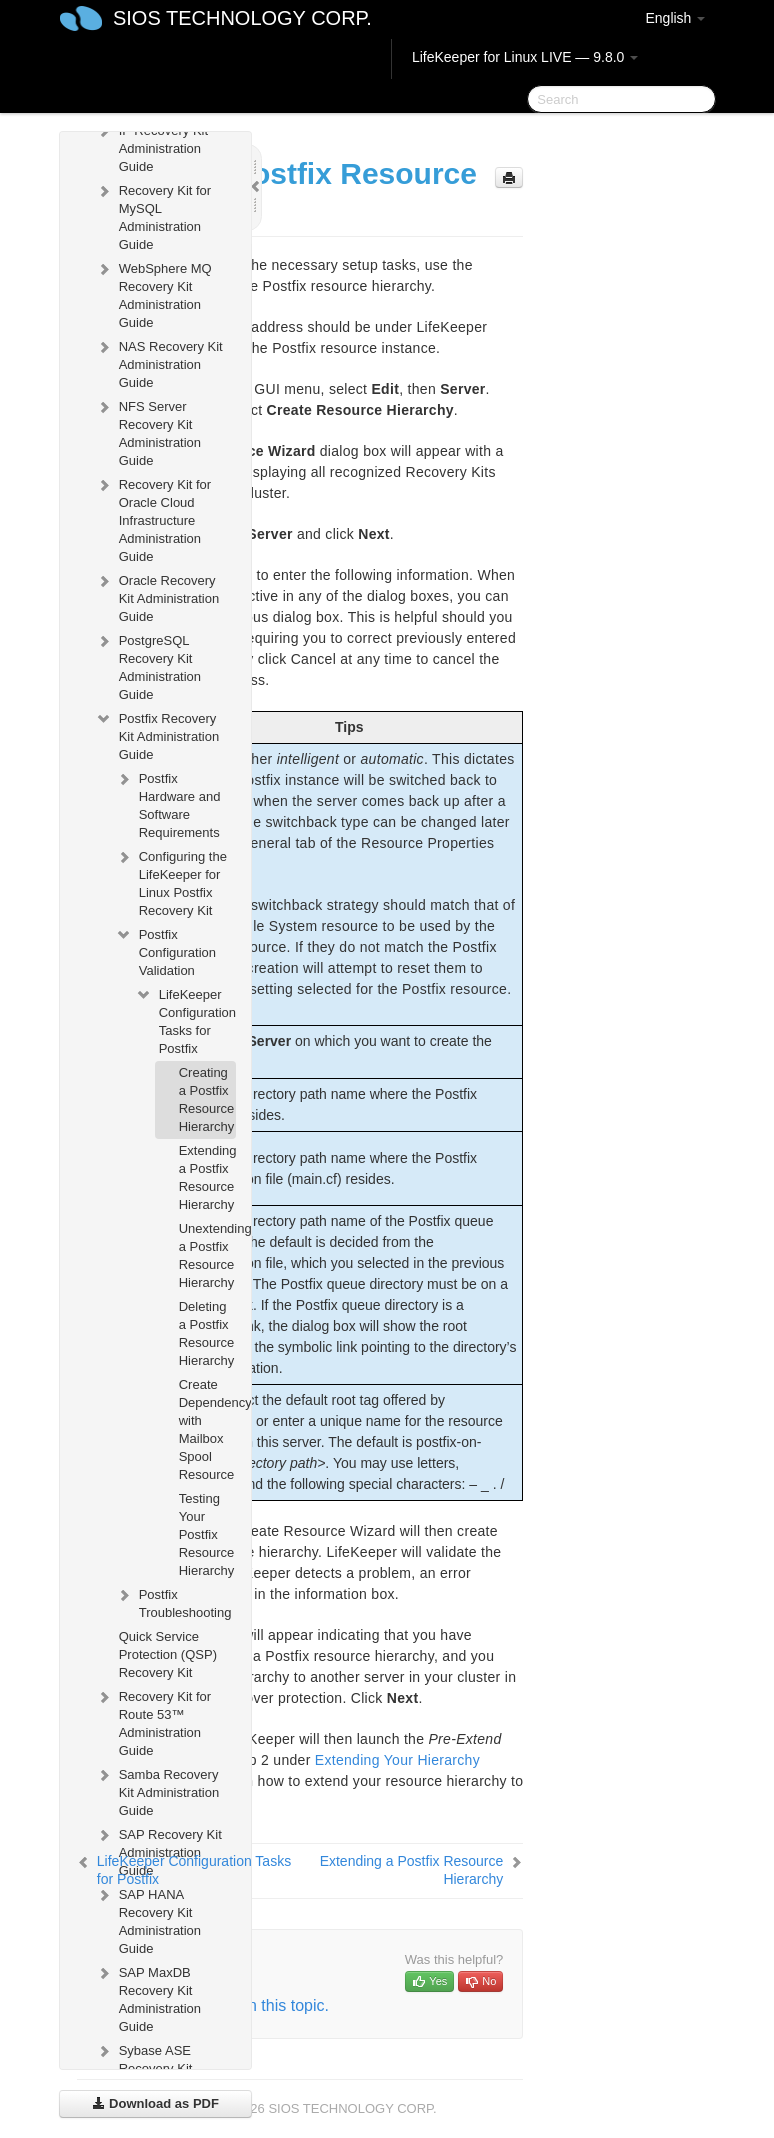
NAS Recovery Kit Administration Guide (159, 362)
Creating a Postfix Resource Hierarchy (207, 1099)
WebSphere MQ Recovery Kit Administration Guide (153, 293)
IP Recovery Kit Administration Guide (151, 146)
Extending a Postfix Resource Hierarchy (207, 1177)
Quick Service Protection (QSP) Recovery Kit (168, 1654)
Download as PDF (155, 2103)
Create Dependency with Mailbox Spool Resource (207, 1429)
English (675, 18)
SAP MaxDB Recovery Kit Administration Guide (148, 1997)
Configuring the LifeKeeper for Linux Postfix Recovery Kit (171, 881)
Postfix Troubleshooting (173, 1601)
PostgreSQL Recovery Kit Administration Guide (148, 665)
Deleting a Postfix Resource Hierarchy (207, 1333)
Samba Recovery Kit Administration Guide (157, 1790)
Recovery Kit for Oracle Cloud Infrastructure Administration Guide (153, 518)
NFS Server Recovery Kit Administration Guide (148, 431)
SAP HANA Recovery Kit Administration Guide (148, 1919)
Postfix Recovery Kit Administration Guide (157, 734)
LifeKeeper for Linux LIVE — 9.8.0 (525, 57)
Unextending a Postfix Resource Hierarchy (207, 1255)
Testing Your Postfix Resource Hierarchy (207, 1534)
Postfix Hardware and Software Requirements (168, 803)
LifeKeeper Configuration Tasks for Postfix (185, 1019)
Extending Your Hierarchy (397, 1760)
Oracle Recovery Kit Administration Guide (157, 596)
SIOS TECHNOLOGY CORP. (242, 18)
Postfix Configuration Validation (165, 950)
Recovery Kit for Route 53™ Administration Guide (153, 1721)
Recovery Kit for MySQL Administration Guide (153, 215)
